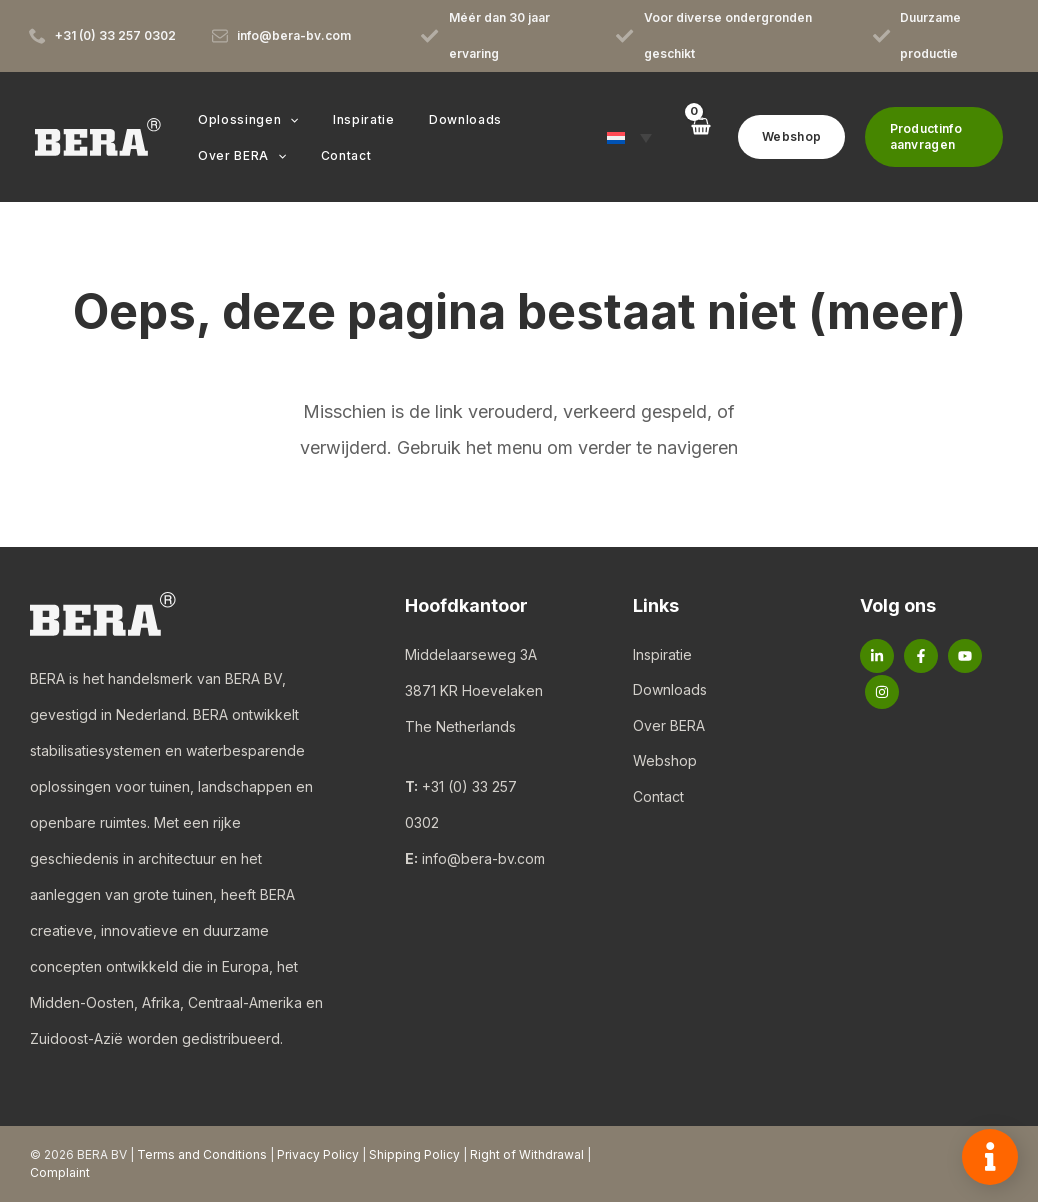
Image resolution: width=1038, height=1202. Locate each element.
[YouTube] (965, 656)
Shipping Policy (414, 1154)
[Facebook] (921, 656)
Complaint (60, 1172)
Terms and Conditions (202, 1154)
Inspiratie (662, 654)
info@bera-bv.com (483, 858)
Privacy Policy (318, 1154)
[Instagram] (882, 692)
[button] (284, 120)
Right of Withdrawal (527, 1154)
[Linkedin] (877, 656)
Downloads (670, 690)
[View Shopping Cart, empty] (689, 136)
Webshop (665, 762)
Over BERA (669, 726)
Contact (658, 798)
